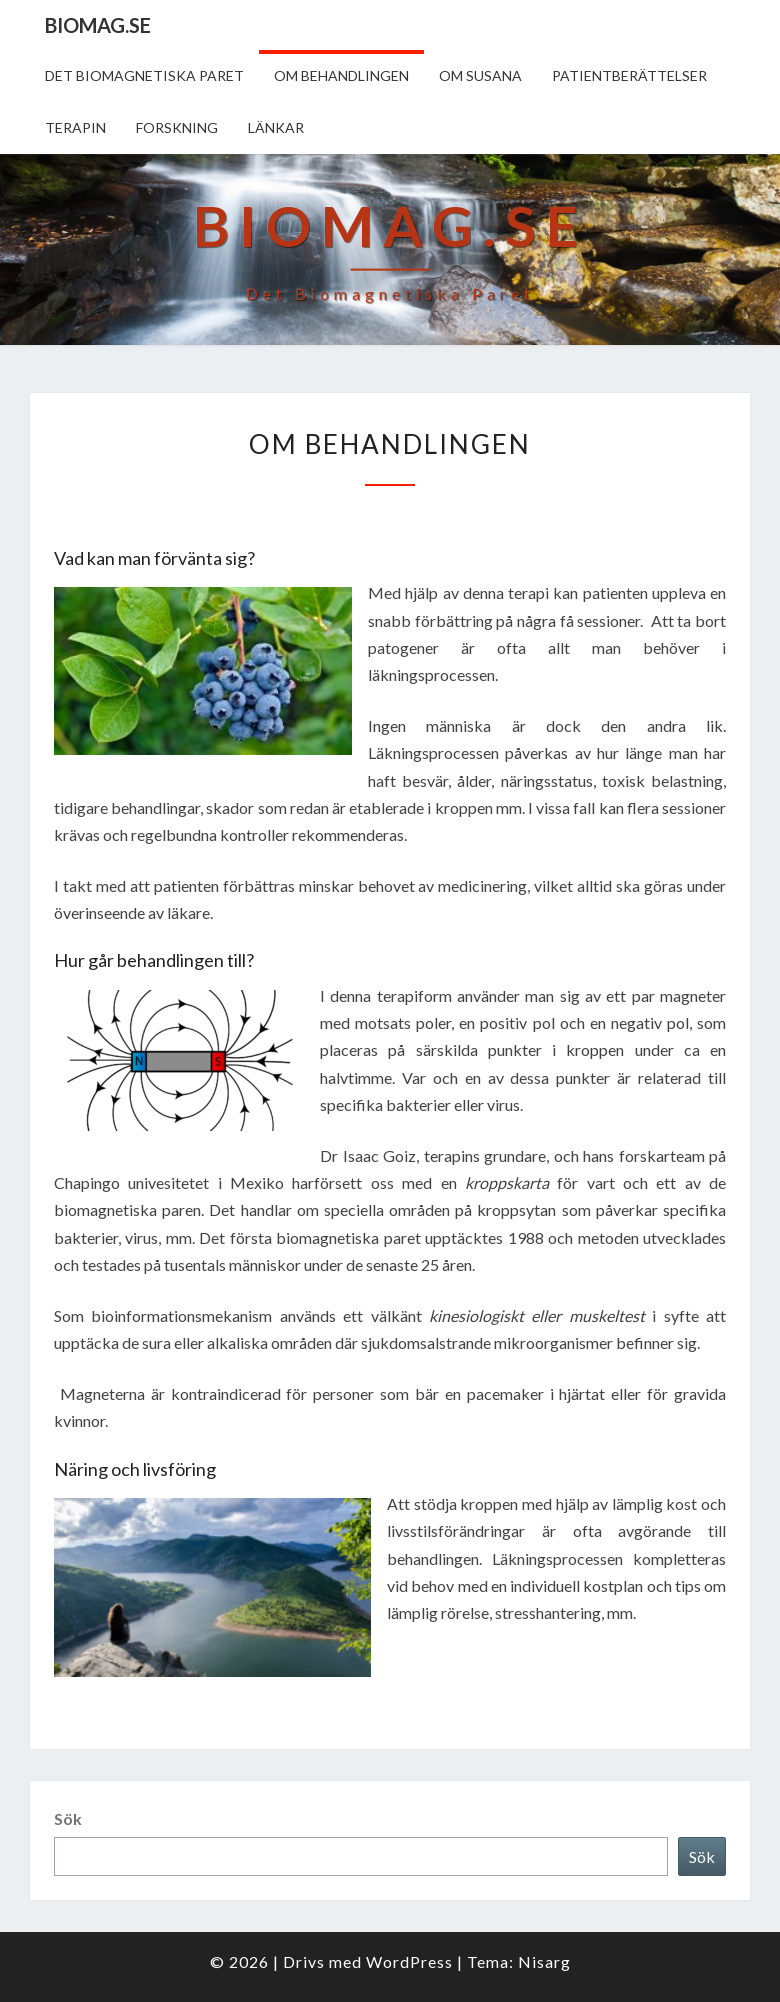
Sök (68, 1818)
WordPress (409, 1961)
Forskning (177, 127)
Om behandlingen (341, 75)
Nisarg (544, 1961)
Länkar (276, 127)
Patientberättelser (629, 75)
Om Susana (480, 75)
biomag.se (98, 25)
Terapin (75, 127)
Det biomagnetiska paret (144, 75)
